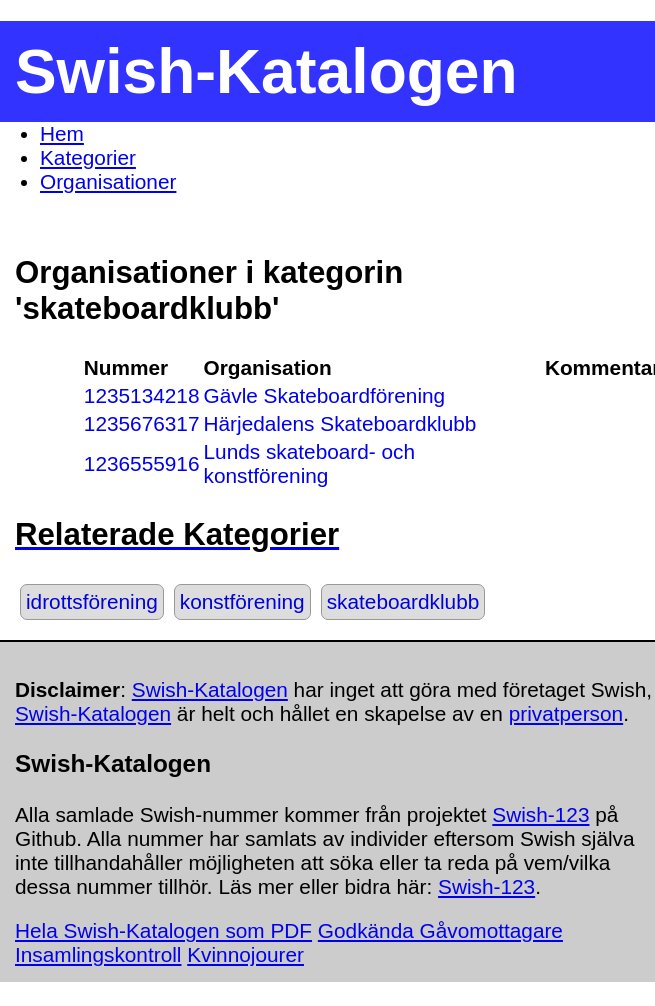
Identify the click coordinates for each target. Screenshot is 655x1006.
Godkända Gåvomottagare (440, 930)
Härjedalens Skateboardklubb (340, 423)
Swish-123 (540, 814)
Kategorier (88, 157)
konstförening (242, 601)
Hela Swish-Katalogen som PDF (163, 930)
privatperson (566, 713)
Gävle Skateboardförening (325, 395)
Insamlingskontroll (98, 954)
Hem (62, 133)
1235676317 (142, 423)
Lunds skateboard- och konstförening (310, 463)
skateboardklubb (403, 601)
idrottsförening (92, 601)
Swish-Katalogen (210, 689)
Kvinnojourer (245, 954)
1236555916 (142, 463)
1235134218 (142, 395)
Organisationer (108, 181)
